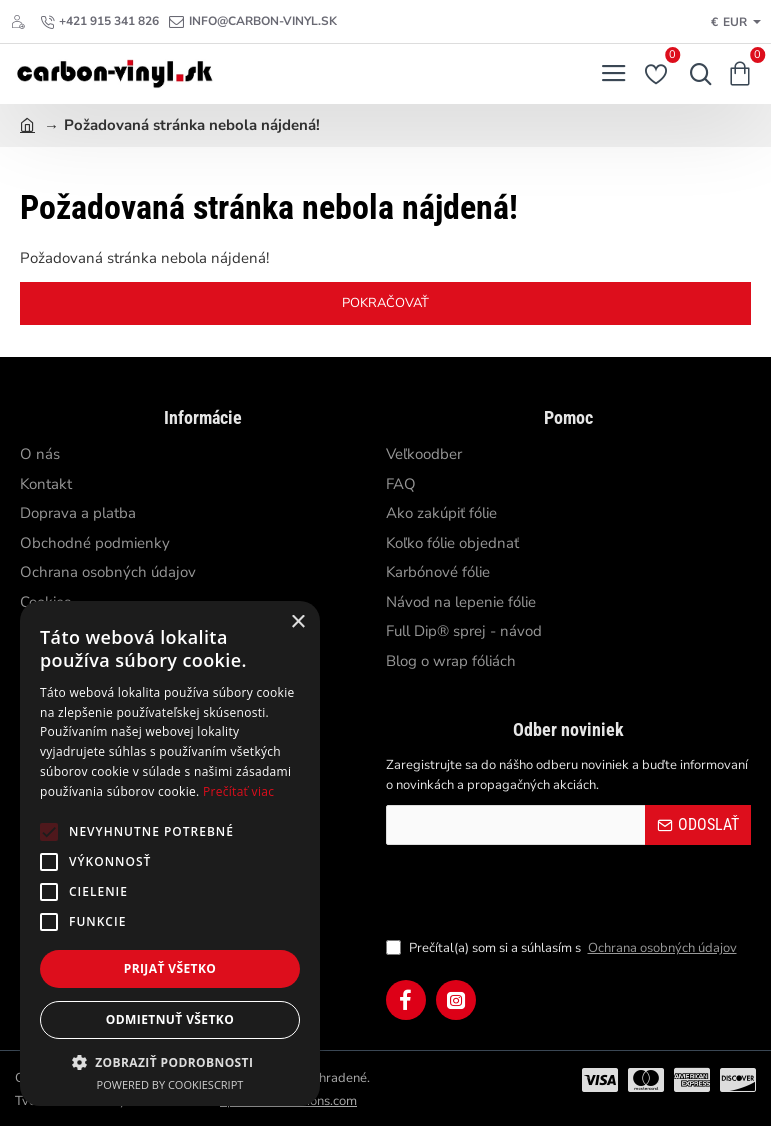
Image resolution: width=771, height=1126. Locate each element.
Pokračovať (385, 303)
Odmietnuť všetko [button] (170, 1019)
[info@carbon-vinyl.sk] (253, 21)
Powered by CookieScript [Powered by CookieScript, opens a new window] (170, 1084)
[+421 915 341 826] (99, 21)
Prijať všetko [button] (170, 968)
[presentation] (526, 891)
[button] (170, 1062)
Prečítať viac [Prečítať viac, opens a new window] (238, 791)
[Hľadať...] (696, 74)
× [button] (297, 622)
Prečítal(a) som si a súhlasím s (563, 949)
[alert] (170, 853)
